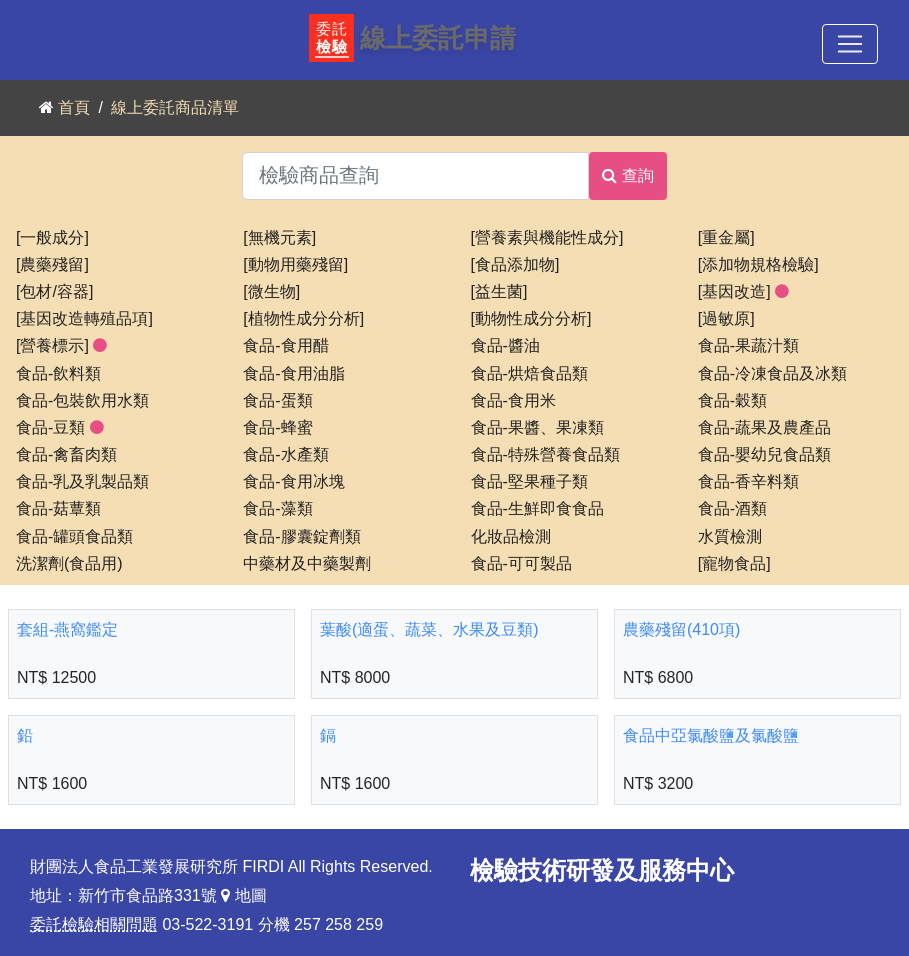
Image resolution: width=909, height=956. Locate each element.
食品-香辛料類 (748, 482)
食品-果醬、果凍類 (537, 428)
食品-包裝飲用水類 (82, 401)
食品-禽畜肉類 (66, 455)
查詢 (627, 175)
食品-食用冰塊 (293, 482)
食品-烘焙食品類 (529, 374)
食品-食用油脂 (293, 374)
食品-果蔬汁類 (748, 346)
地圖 (243, 896)
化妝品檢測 (511, 537)
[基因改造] (743, 292)
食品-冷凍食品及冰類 (772, 374)
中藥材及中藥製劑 (307, 564)
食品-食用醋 (285, 346)
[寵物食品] (734, 564)
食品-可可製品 (521, 564)
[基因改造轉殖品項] (84, 319)
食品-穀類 (732, 401)
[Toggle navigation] (850, 44)
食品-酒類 (732, 509)
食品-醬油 (505, 346)
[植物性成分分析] (303, 319)
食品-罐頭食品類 (74, 537)
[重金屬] (726, 238)
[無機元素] (279, 238)
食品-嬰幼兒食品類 (764, 455)
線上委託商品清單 (175, 108)
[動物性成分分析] (531, 319)
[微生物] (271, 292)
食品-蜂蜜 (277, 428)
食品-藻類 (277, 509)
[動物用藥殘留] (295, 265)
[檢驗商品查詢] (415, 176)
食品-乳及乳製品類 (82, 482)
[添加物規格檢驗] (758, 265)
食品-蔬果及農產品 (764, 428)
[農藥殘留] (52, 265)
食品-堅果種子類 (529, 482)
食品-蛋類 (277, 401)
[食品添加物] (515, 265)
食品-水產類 (285, 455)
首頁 (74, 108)
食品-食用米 (513, 401)
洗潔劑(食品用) (69, 564)
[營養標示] (61, 346)
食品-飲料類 (58, 374)
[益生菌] (499, 292)
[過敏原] (726, 319)
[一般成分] (52, 238)
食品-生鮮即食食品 (537, 509)
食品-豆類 (60, 428)
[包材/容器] (54, 292)
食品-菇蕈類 (58, 509)
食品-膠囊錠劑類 (301, 537)
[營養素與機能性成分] (547, 238)
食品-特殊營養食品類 (545, 455)
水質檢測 (730, 537)
